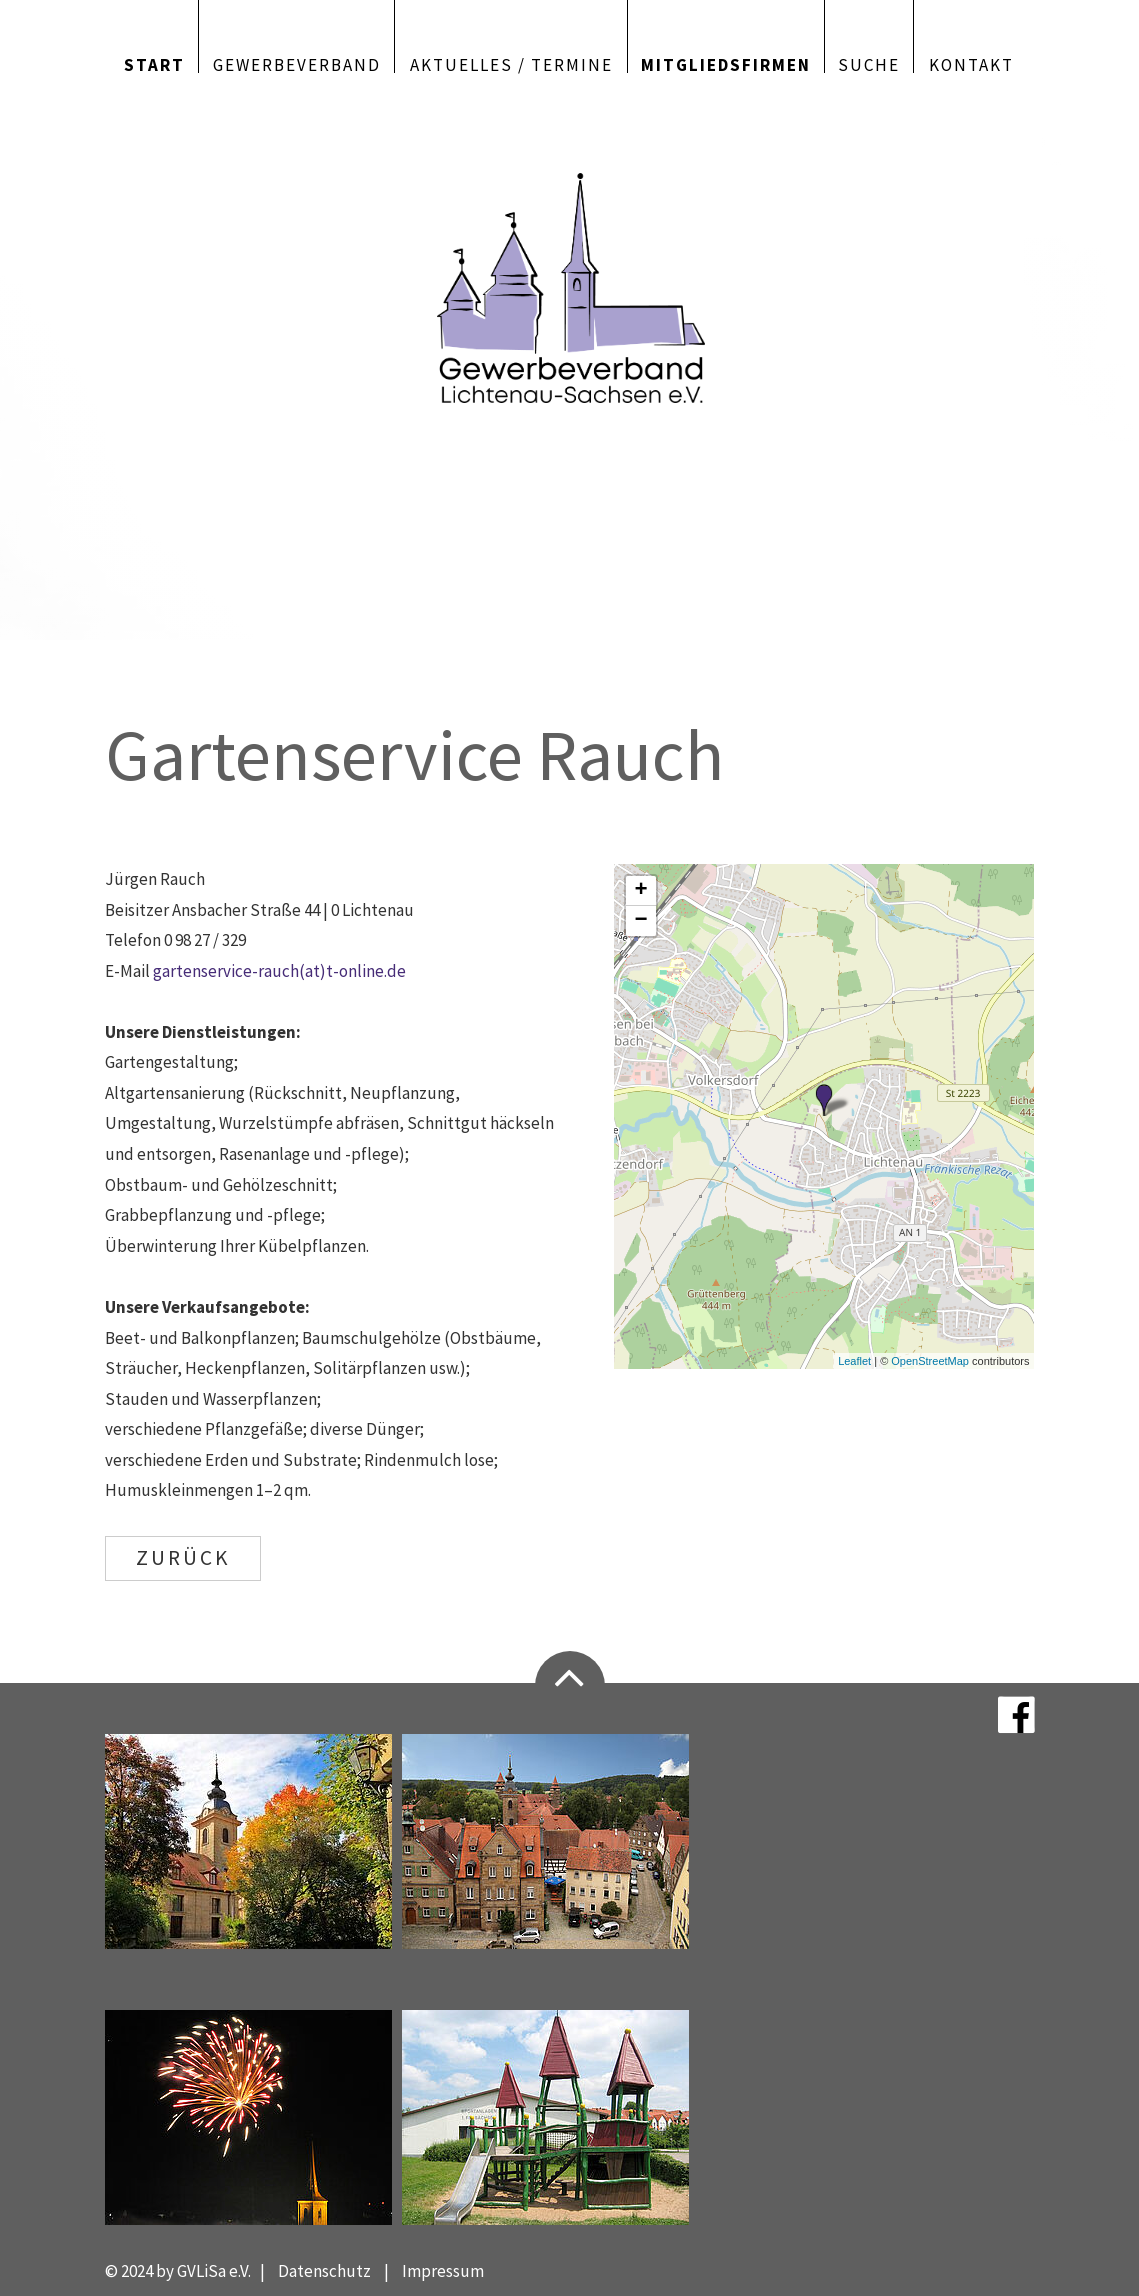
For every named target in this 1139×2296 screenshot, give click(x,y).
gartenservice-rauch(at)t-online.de (279, 971)
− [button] (641, 921)
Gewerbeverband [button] (297, 63)
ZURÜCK (183, 1557)
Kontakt (971, 63)
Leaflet (854, 1361)
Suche (869, 63)
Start (154, 63)
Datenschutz (324, 2271)
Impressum (443, 2271)
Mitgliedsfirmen (726, 63)
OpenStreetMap (930, 1361)
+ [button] (641, 891)
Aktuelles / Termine (511, 63)
